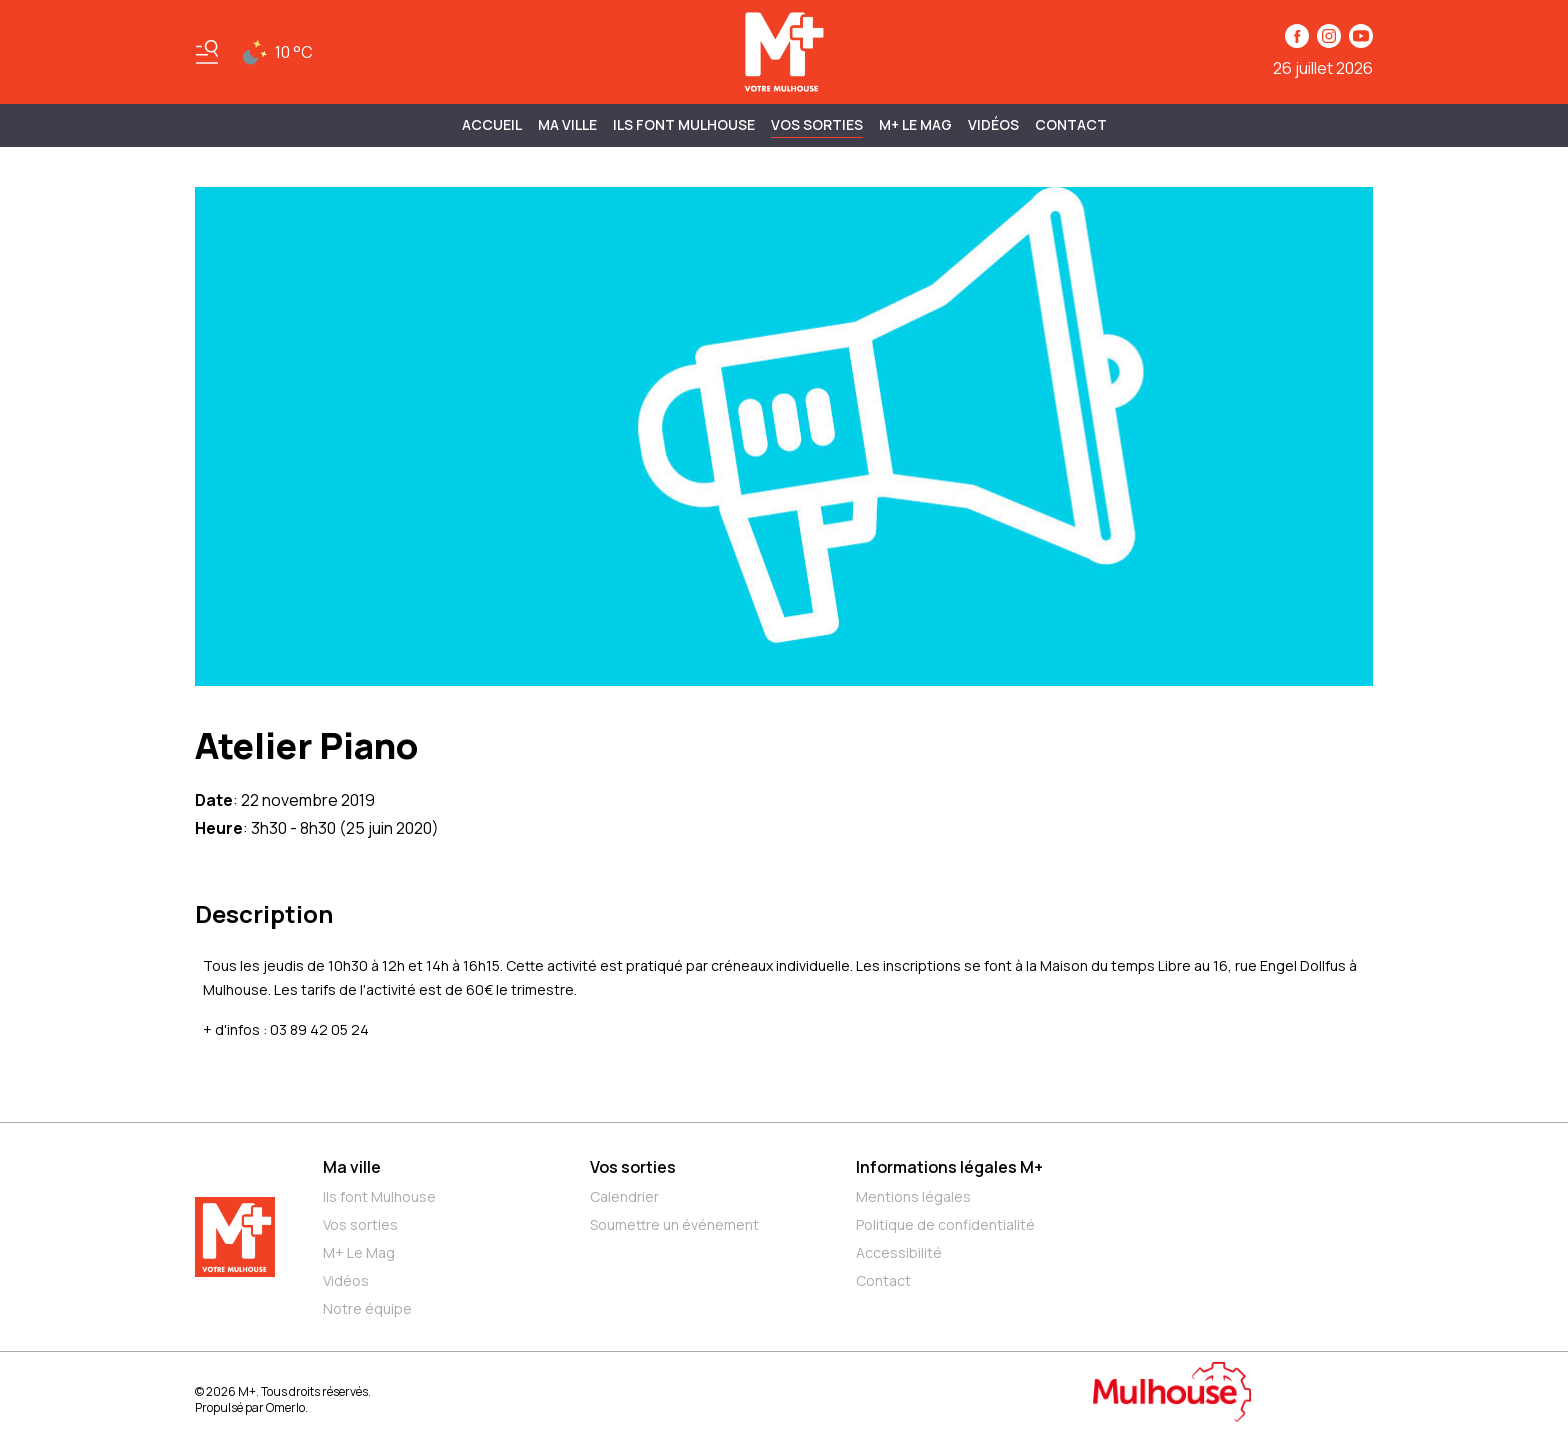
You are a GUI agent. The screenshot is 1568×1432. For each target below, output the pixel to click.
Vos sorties (817, 124)
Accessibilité (899, 1252)
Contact (1071, 124)
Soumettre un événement (674, 1224)
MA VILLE (567, 124)
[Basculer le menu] (207, 52)
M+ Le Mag (915, 124)
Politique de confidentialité (945, 1224)
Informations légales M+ (949, 1167)
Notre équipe (367, 1308)
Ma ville (352, 1167)
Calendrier (624, 1196)
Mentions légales (913, 1196)
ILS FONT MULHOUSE (684, 124)
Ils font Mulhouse (379, 1196)
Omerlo (285, 1407)
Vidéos (993, 124)
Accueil (492, 124)
